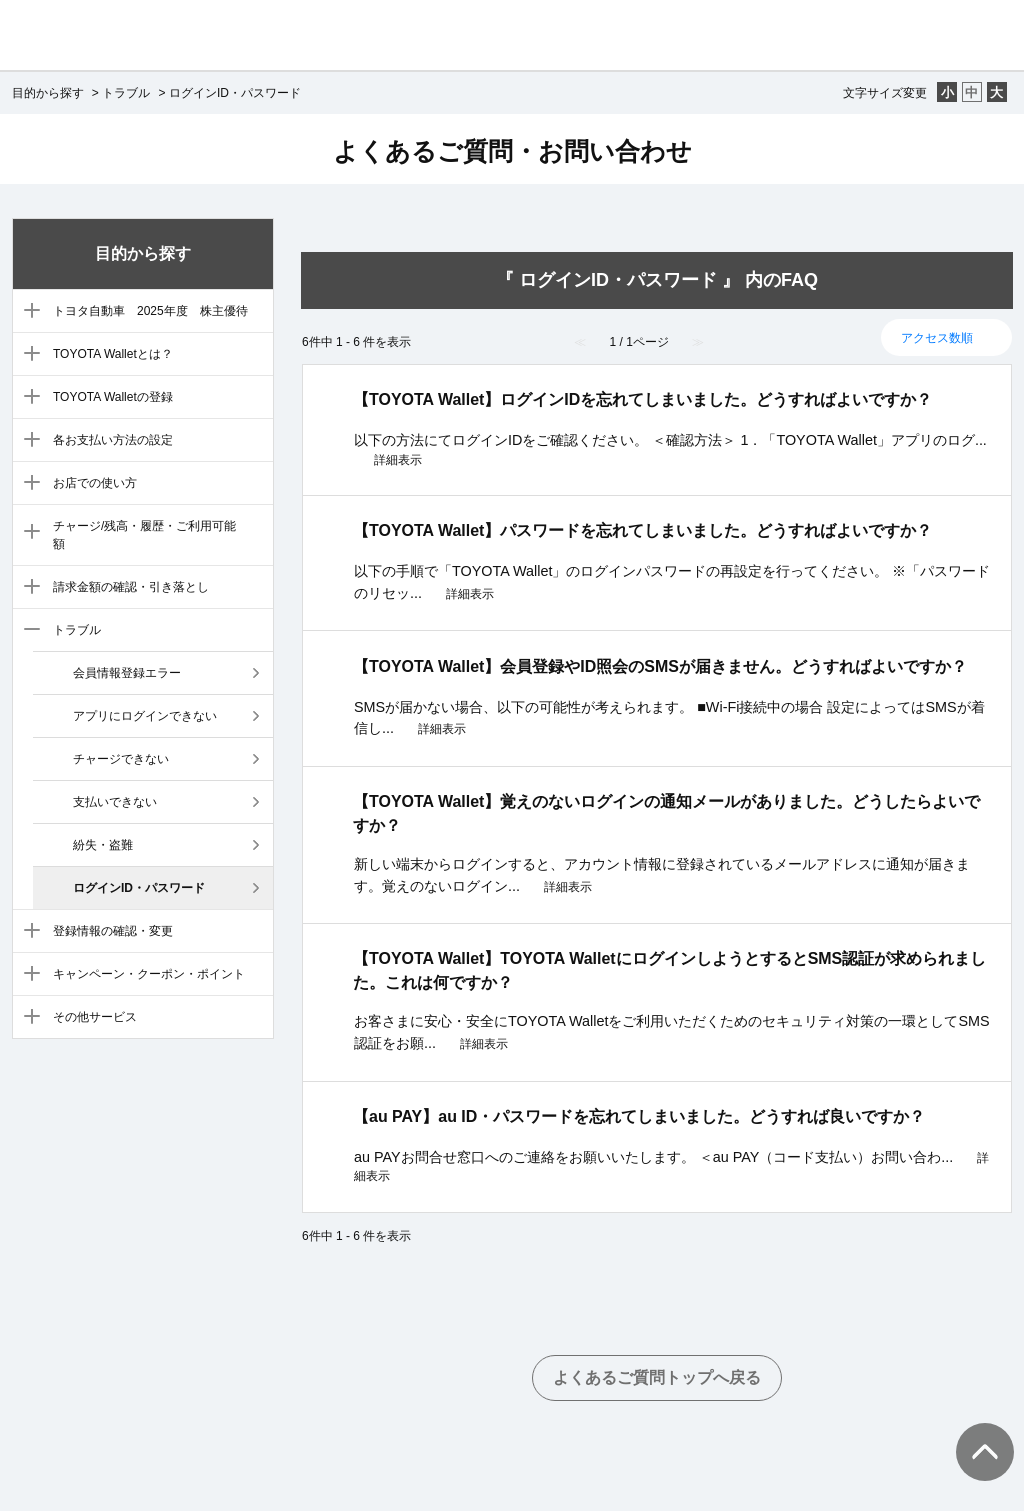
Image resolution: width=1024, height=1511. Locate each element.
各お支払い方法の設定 (113, 440)
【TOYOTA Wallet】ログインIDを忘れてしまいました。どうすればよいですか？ (642, 399)
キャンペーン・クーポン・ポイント (149, 974)
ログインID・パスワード (139, 888)
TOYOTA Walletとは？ (113, 354)
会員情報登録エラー (127, 673)
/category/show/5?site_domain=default (27, 441)
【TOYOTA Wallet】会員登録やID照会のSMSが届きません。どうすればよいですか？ (660, 666)
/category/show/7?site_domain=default (27, 533)
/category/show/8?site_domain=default (27, 588)
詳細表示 (398, 460)
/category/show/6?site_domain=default (27, 484)
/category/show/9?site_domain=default (27, 631)
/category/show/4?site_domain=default (27, 398)
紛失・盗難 (103, 845)
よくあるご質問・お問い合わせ (512, 151)
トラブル (126, 93)
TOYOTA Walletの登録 (113, 397)
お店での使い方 (95, 483)
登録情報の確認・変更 (113, 931)
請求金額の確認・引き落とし (131, 587)
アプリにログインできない (145, 716)
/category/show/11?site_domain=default (27, 975)
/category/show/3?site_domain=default (27, 355)
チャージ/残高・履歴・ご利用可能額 (144, 535)
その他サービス (95, 1017)
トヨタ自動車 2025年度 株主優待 (150, 311)
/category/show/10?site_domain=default (27, 932)
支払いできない (115, 802)
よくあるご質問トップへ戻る (657, 1377)
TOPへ (974, 1432)
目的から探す (48, 93)
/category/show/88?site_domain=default (27, 312)
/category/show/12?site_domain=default (27, 1018)
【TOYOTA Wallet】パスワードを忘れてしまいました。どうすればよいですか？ (642, 530)
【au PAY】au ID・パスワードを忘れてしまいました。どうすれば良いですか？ (639, 1116)
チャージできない (121, 759)
